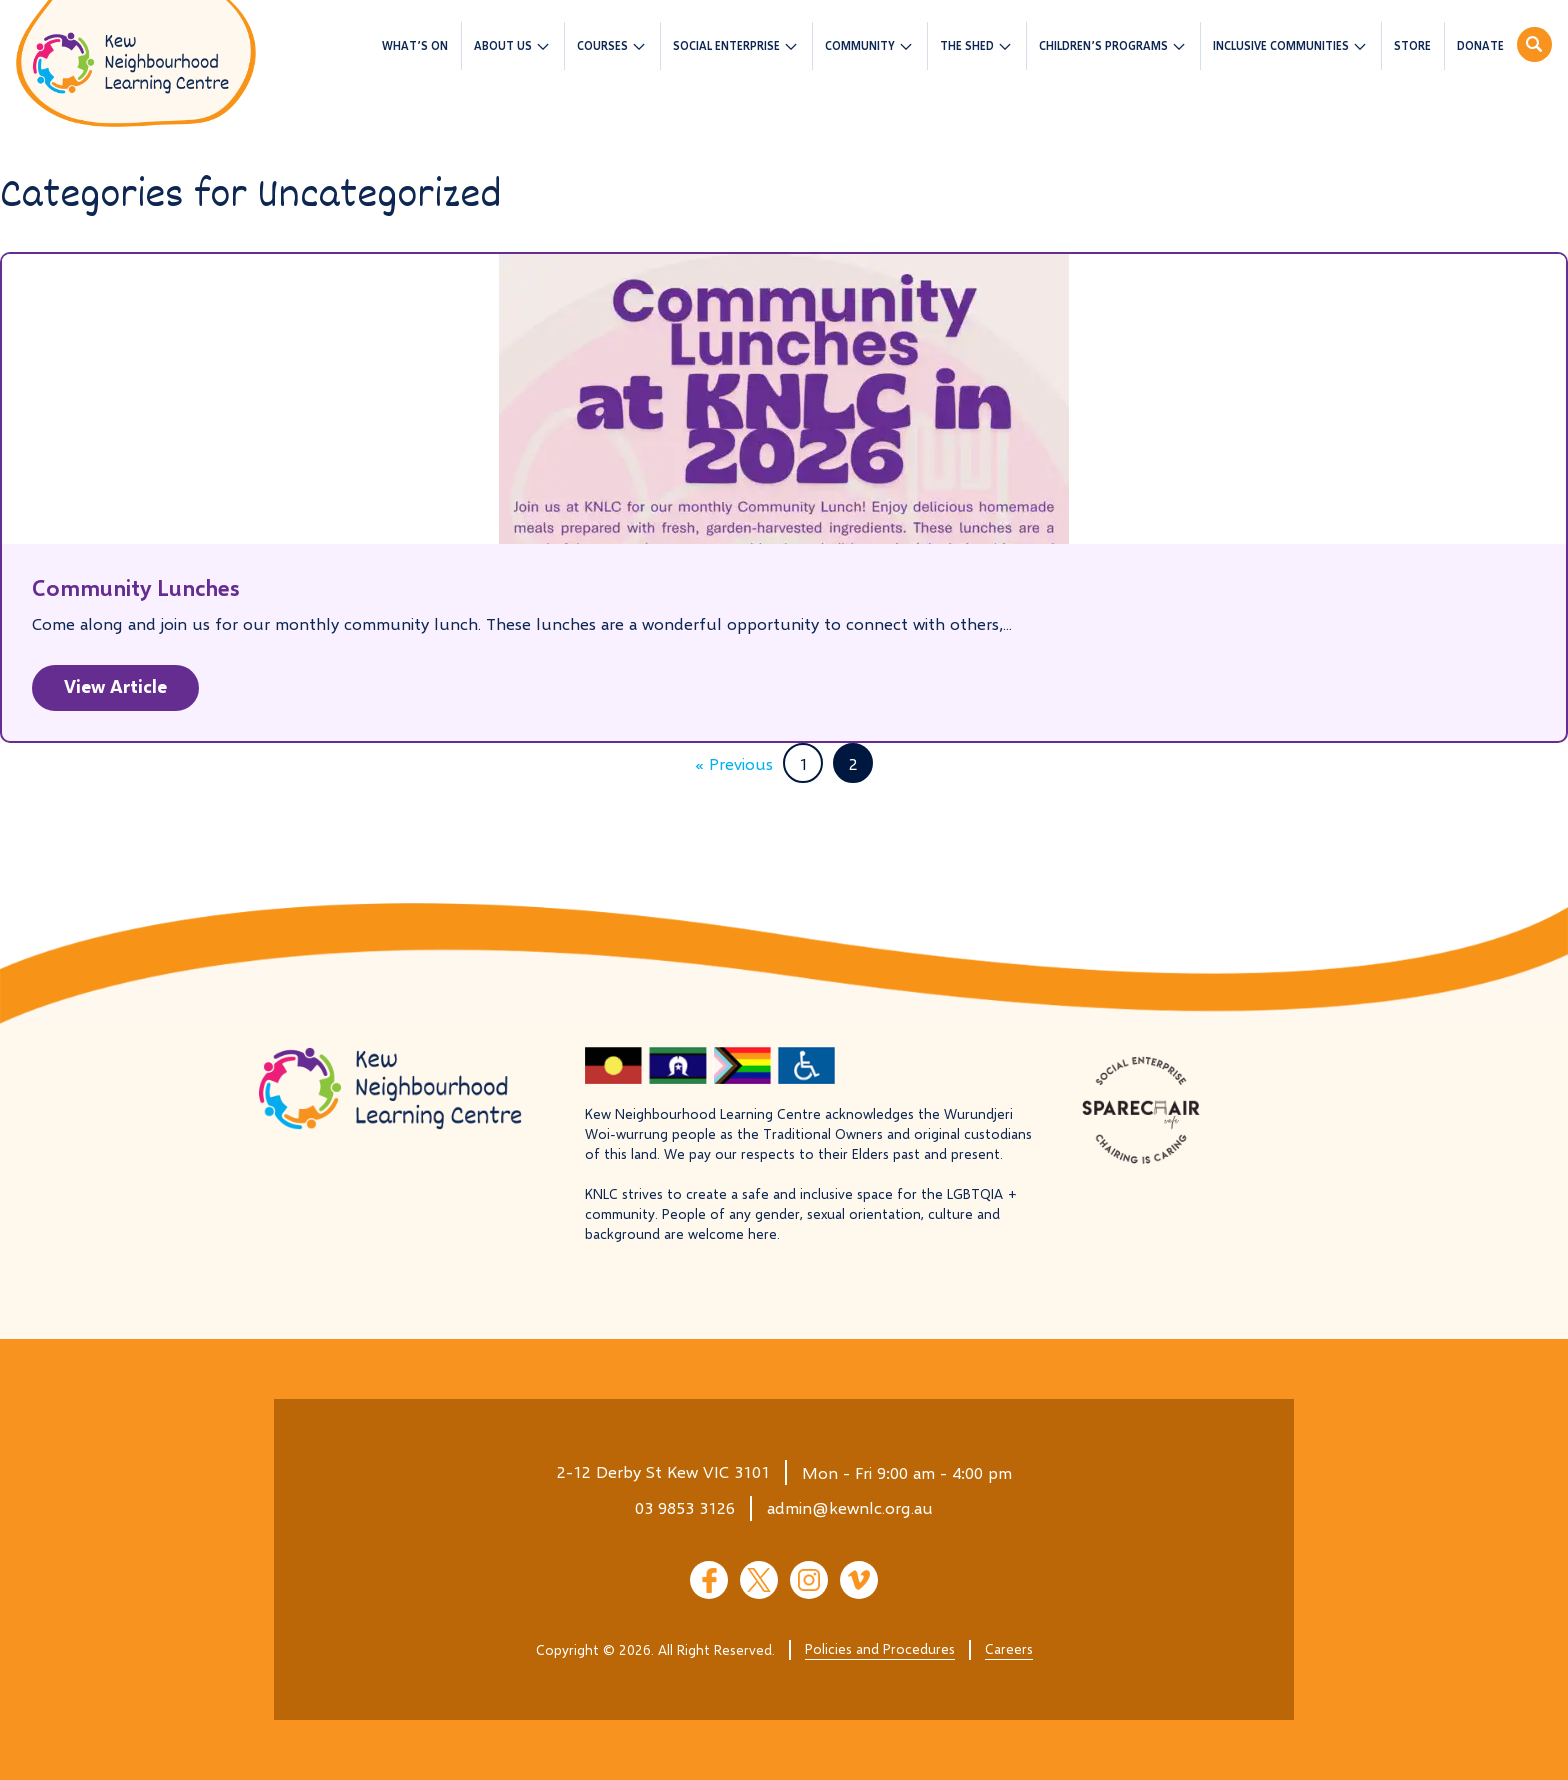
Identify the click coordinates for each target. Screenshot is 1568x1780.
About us (503, 45)
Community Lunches (136, 587)
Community (860, 45)
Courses (602, 45)
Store (1412, 45)
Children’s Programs (1103, 45)
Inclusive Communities (1281, 45)
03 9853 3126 (685, 1507)
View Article (115, 686)
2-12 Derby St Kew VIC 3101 (663, 1471)
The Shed (967, 45)
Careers (1009, 1648)
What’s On (415, 45)
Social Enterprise (726, 45)
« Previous (734, 763)
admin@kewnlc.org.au (850, 1507)
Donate (1480, 45)
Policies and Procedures (880, 1648)
